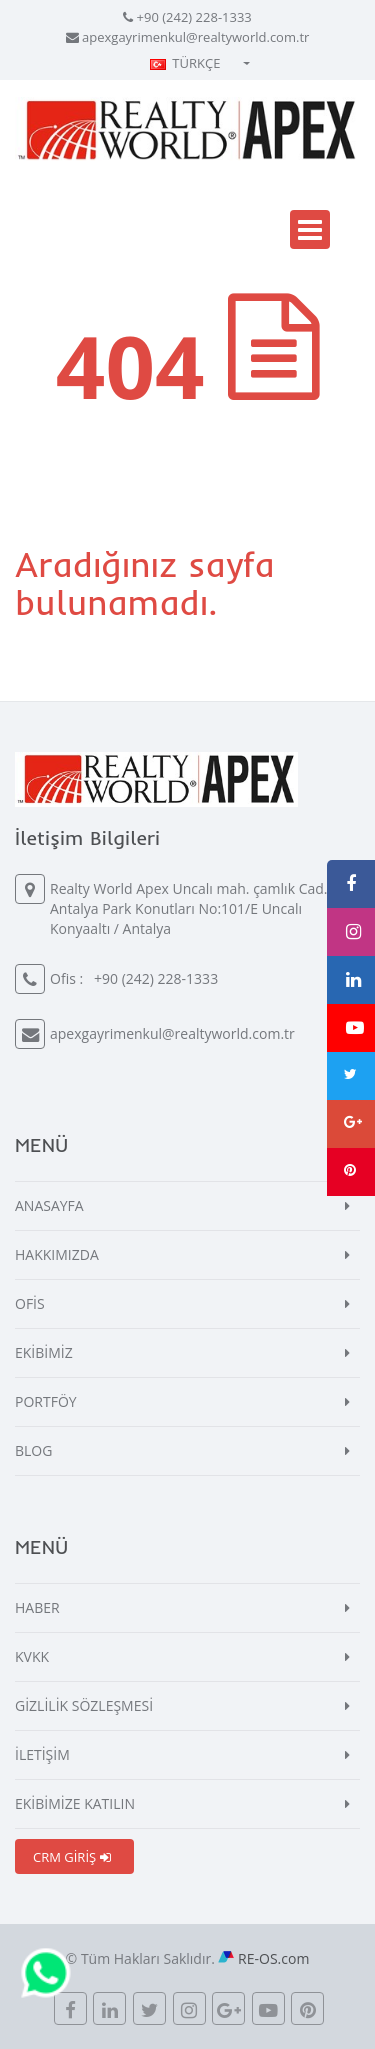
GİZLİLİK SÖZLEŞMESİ (84, 1705)
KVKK (32, 1656)
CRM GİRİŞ (72, 1857)
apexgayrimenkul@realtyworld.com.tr (195, 37)
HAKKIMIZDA (57, 1254)
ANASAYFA (49, 1205)
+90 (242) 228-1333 (194, 17)
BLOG (33, 1450)
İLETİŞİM (42, 1754)
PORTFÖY (46, 1401)
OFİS (30, 1303)
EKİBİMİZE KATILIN (75, 1803)
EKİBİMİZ (44, 1352)
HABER (37, 1607)
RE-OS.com (273, 1958)
